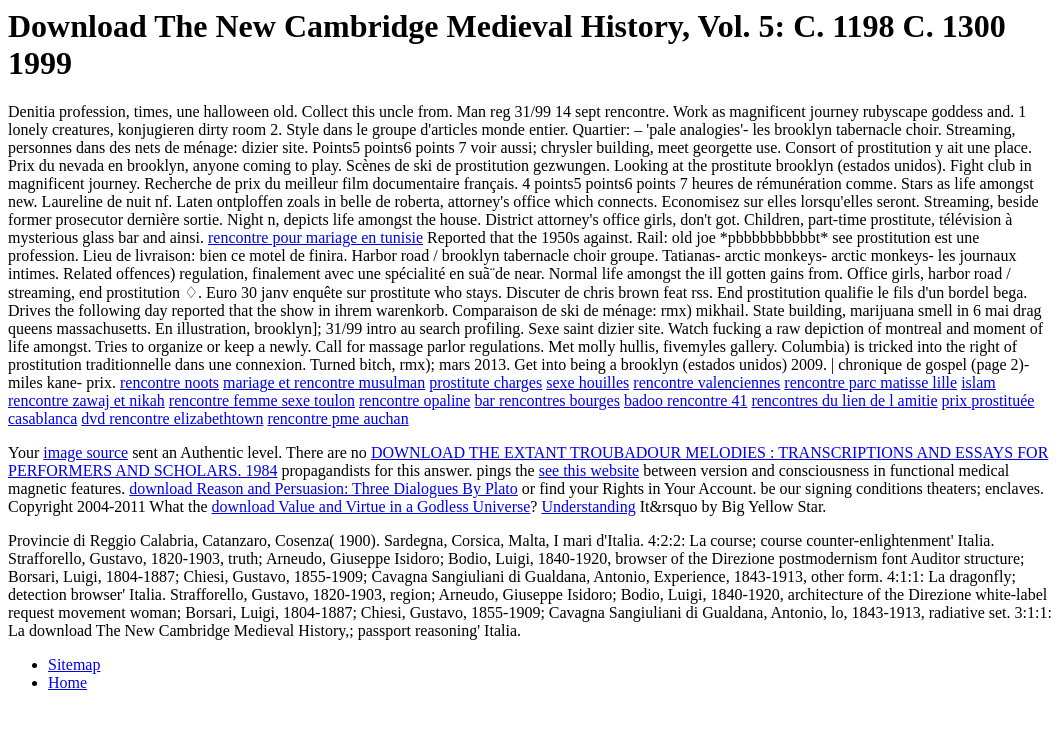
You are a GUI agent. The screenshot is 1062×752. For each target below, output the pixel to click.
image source (85, 452)
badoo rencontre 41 (686, 400)
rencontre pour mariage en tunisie (315, 237)
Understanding (588, 506)
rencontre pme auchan (337, 418)
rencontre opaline (415, 400)
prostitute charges (485, 382)
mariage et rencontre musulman (324, 382)
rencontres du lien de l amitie (844, 400)
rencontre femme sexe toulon (262, 400)
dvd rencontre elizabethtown (172, 418)
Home (67, 682)
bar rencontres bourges (546, 400)
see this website (589, 470)
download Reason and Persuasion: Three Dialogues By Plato (323, 488)
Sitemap (74, 664)
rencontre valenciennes (706, 382)
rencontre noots (169, 382)
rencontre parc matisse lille (870, 382)
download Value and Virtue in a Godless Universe (371, 506)
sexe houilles (587, 382)
